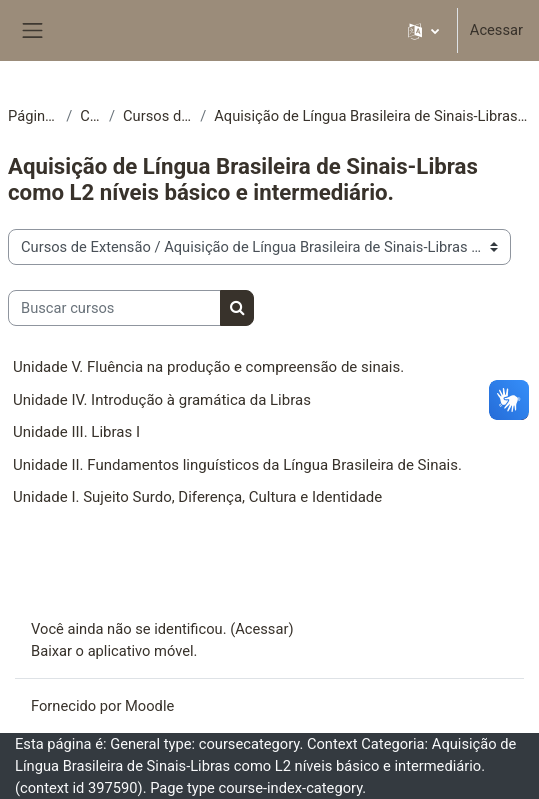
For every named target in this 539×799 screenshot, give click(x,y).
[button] (423, 30)
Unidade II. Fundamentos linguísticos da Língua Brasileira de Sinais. (237, 465)
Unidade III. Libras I (76, 432)
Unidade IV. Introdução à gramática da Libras (162, 400)
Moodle (149, 706)
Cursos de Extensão (157, 116)
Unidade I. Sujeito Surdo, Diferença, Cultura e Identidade (197, 497)
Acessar (496, 30)
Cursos (90, 116)
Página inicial (33, 116)
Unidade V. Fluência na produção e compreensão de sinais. (208, 367)
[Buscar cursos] (114, 308)
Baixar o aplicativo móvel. (114, 651)
